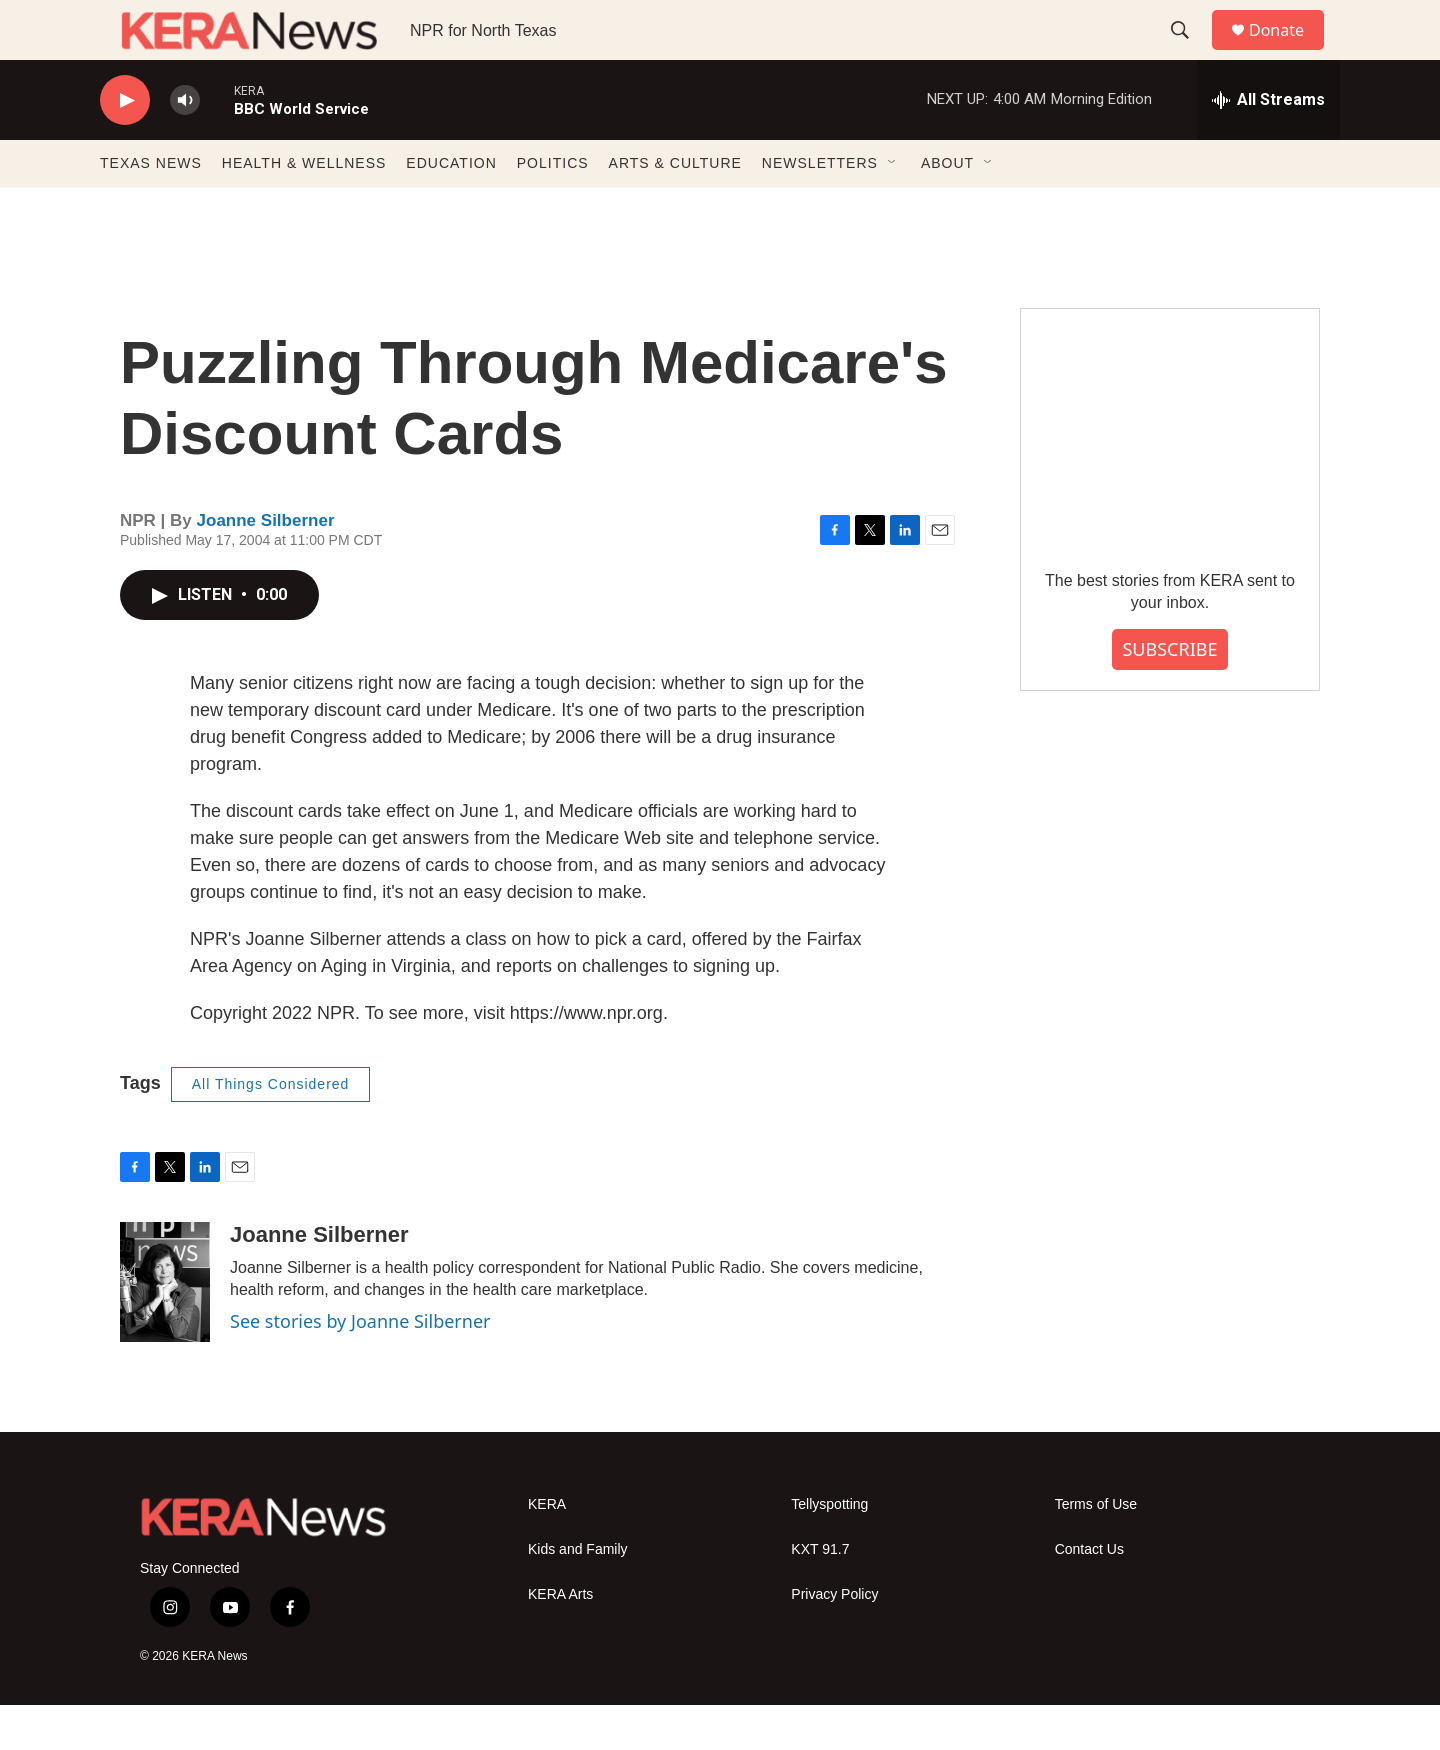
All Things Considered (271, 1129)
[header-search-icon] (1189, 53)
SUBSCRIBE (1169, 694)
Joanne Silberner (266, 565)
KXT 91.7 (820, 1594)
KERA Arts (560, 1639)
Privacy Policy (834, 1639)
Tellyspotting (829, 1549)
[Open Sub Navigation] (893, 208)
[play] (125, 145)
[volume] (185, 145)
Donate (1289, 52)
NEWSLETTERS (820, 208)
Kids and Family (578, 1594)
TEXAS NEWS (151, 208)
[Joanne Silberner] (165, 1327)
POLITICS (553, 208)
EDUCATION (451, 208)
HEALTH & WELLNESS (304, 208)
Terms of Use (1096, 1549)
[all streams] (1268, 145)
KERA (547, 1549)
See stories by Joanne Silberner (360, 1366)
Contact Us (1089, 1594)
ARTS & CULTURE (675, 208)
